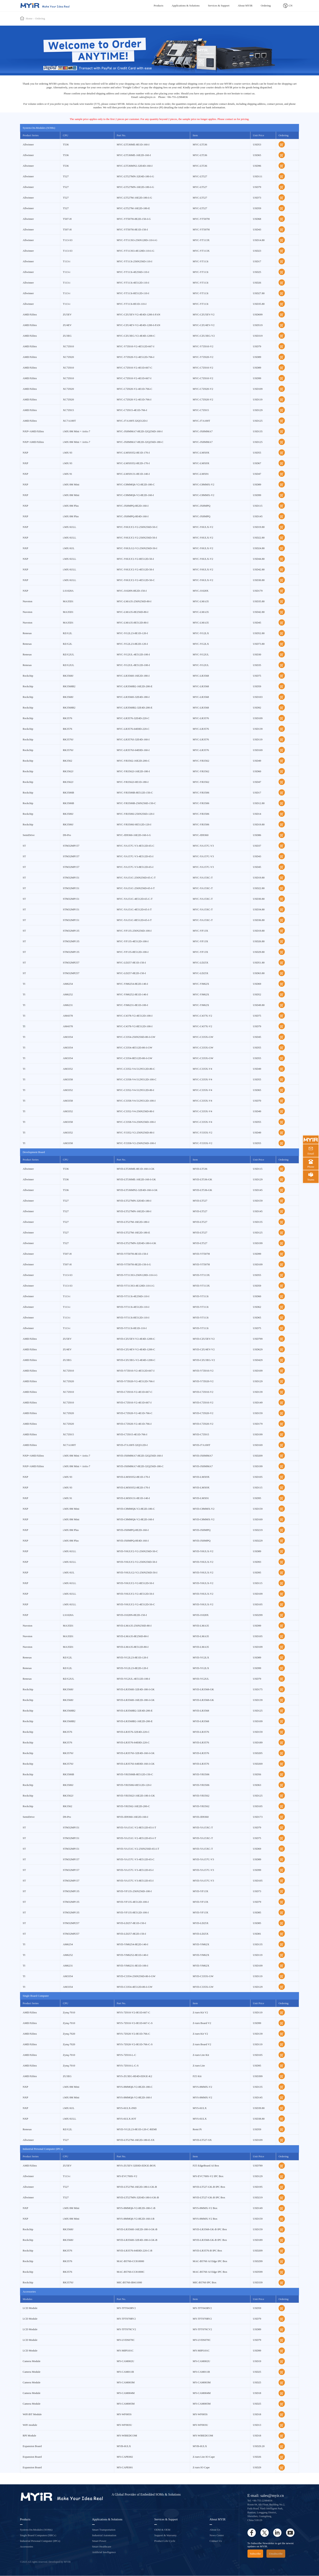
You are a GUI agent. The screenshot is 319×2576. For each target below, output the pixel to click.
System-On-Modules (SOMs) (36, 2529)
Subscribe (255, 2553)
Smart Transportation (104, 2529)
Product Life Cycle (164, 2541)
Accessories (26, 2546)
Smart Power (99, 2541)
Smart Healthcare (101, 2546)
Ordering (266, 5)
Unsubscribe (276, 2553)
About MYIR (245, 5)
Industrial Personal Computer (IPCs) (40, 2541)
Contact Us (216, 2541)
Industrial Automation (104, 2535)
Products (158, 5)
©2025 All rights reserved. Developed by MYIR (45, 2562)
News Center (217, 2535)
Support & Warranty (165, 2535)
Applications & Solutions (186, 5)
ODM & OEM (162, 2529)
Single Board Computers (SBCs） (39, 2535)
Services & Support (218, 5)
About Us (215, 2529)
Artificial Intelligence (104, 2552)
